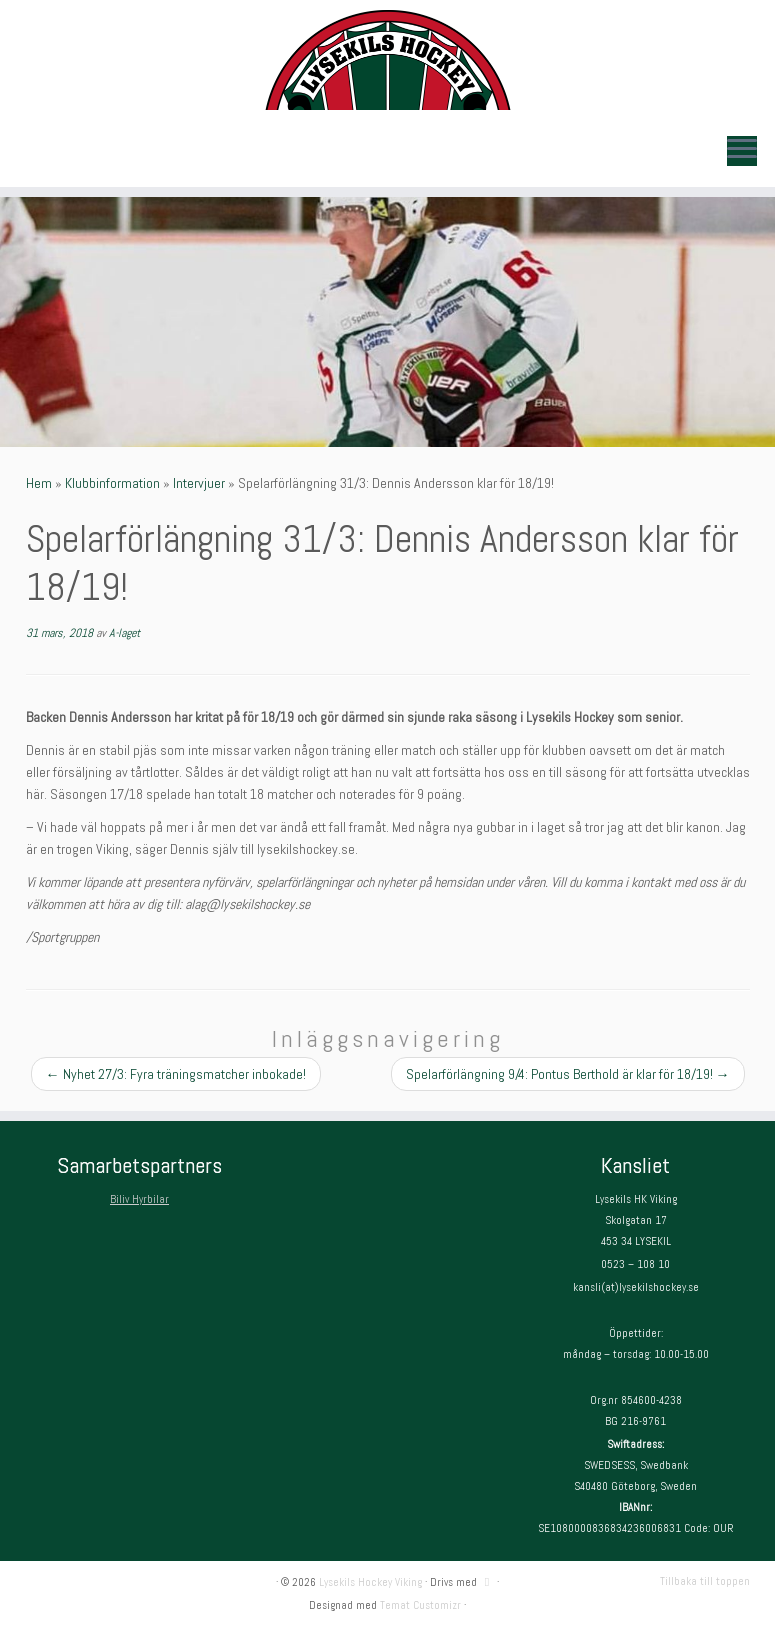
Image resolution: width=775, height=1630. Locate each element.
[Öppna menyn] (742, 151)
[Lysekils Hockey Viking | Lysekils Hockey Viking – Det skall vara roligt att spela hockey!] (387, 60)
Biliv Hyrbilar (139, 1199)
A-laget (124, 633)
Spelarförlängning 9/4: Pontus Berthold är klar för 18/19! (568, 1074)
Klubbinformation (112, 483)
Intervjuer (199, 483)
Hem (39, 483)
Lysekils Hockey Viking (370, 1582)
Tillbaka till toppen (705, 1581)
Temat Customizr (420, 1605)
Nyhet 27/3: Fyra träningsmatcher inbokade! (176, 1074)
